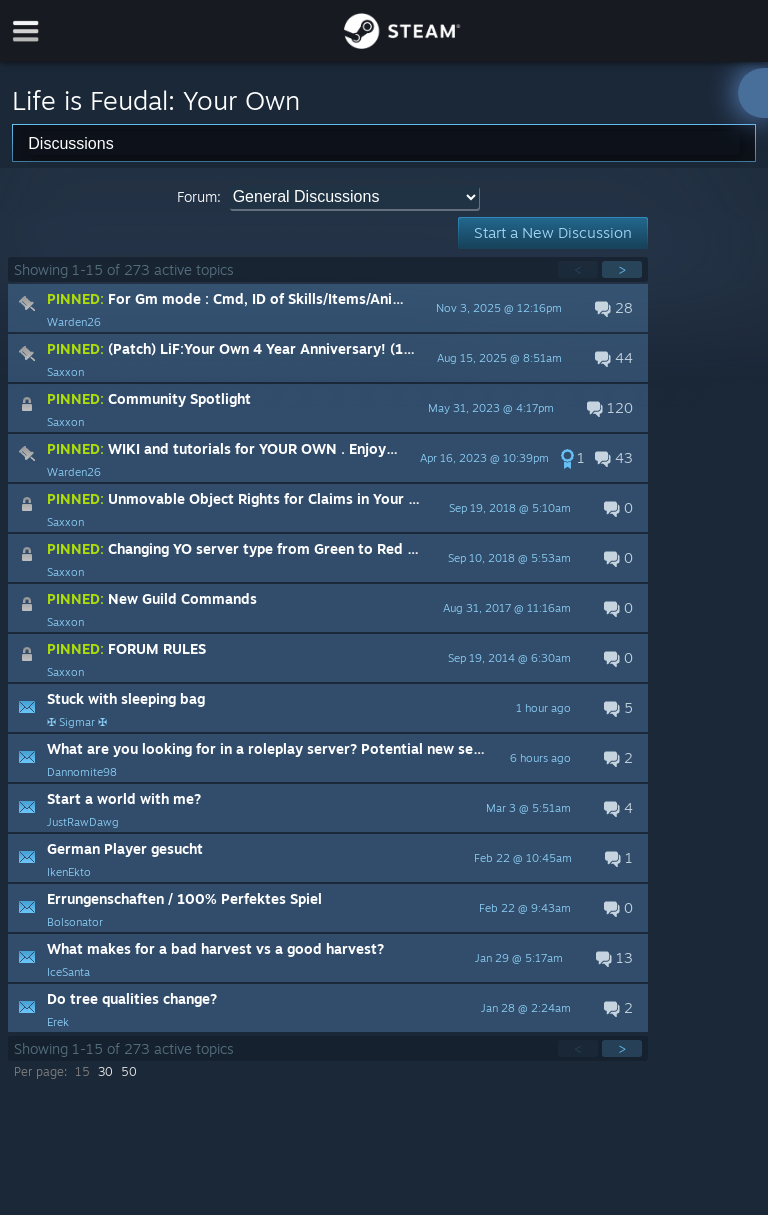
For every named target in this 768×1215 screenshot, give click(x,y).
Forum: (199, 196)
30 (105, 1071)
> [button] (622, 269)
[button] (328, 308)
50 (129, 1071)
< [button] (578, 269)
